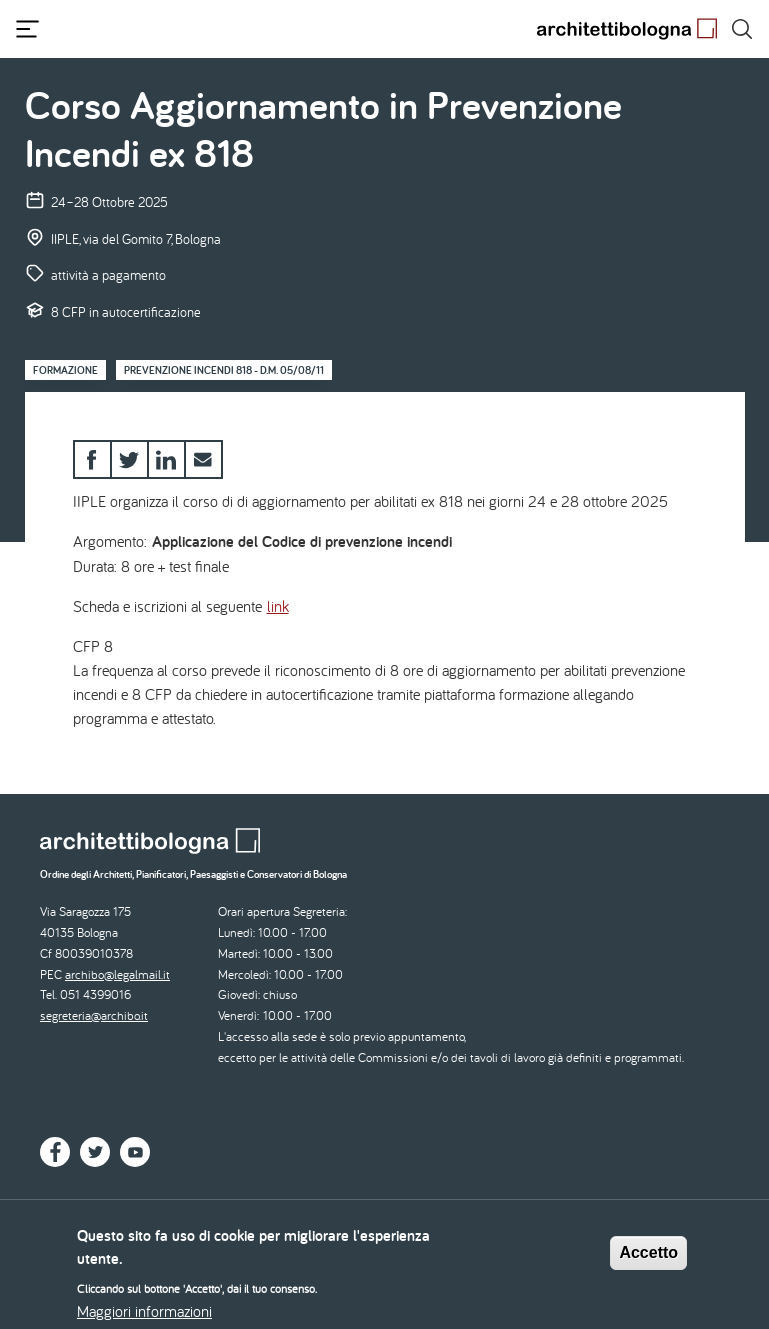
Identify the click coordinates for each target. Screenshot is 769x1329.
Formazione (65, 370)
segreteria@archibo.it (94, 1015)
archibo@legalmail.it (117, 974)
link (278, 606)
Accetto (648, 1258)
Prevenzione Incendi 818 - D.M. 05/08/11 (224, 370)
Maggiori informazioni (144, 1317)
